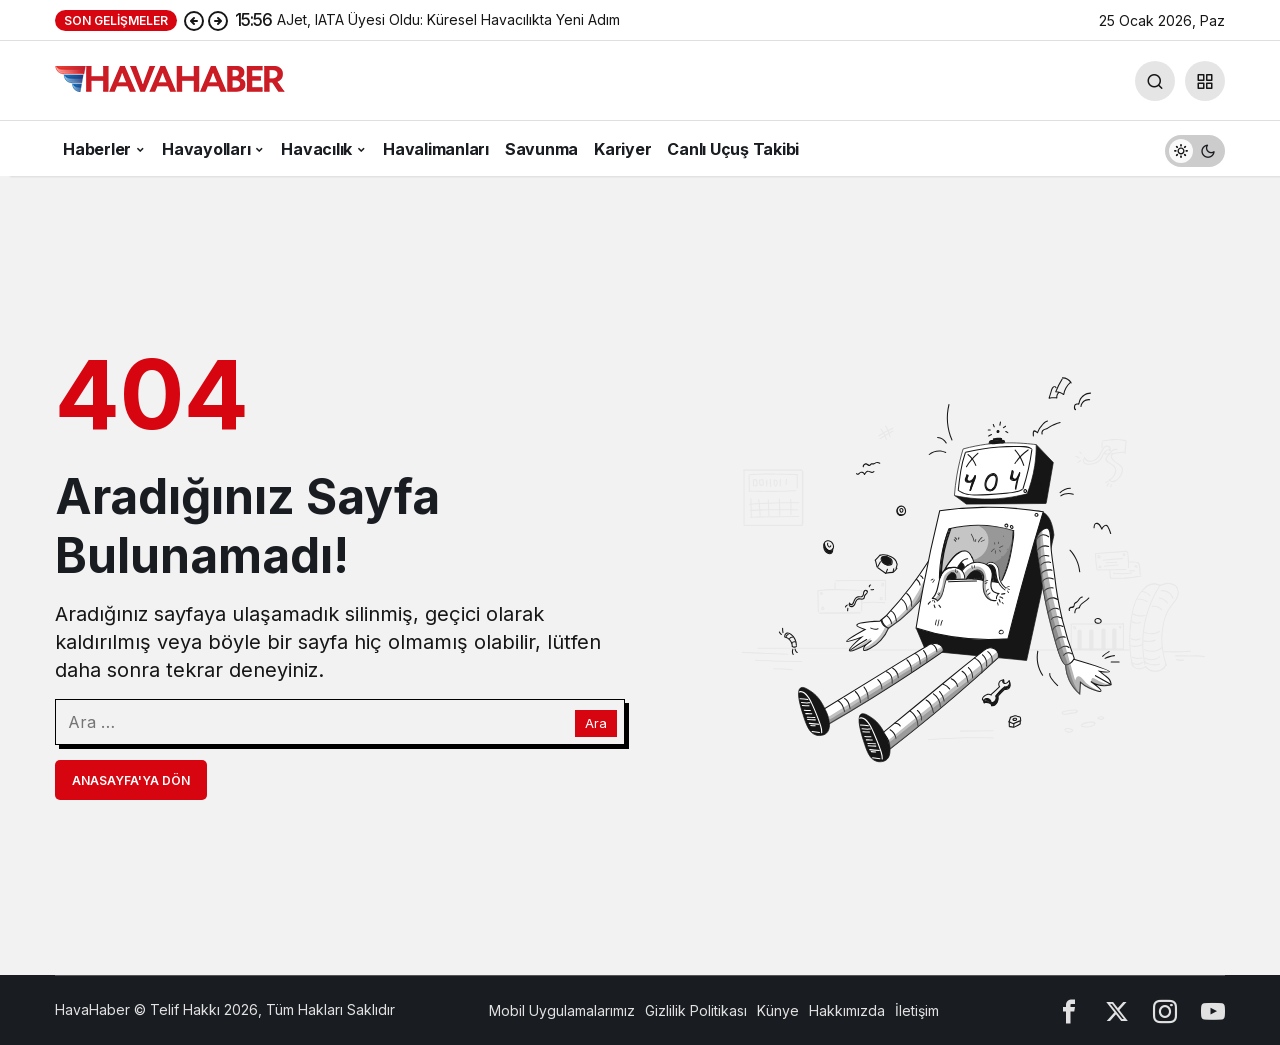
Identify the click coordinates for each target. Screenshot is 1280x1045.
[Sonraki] (218, 20)
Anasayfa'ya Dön (131, 780)
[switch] (1195, 148)
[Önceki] (194, 20)
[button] (1205, 81)
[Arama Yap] (1155, 81)
